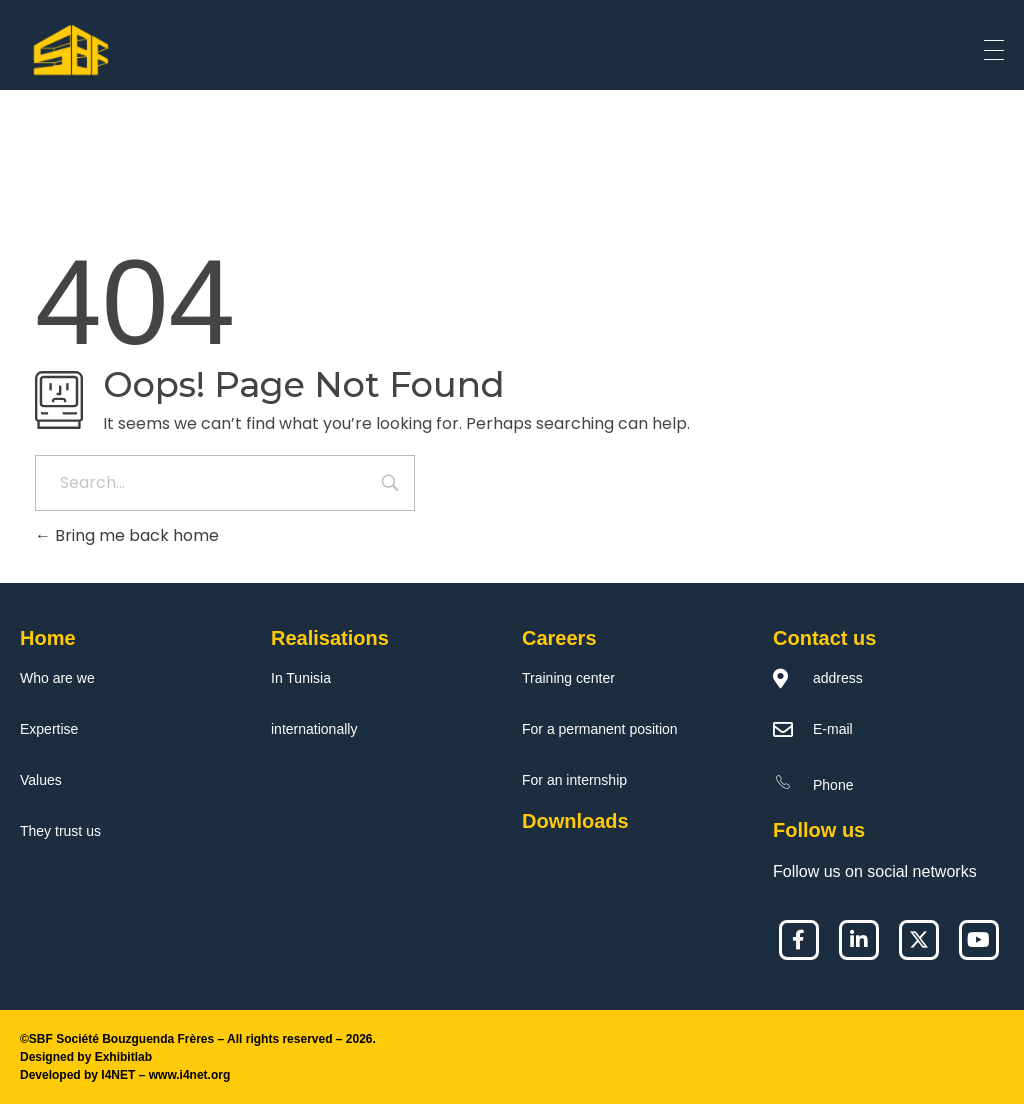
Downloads (575, 821)
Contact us (824, 638)
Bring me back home (127, 535)
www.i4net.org (190, 1075)
